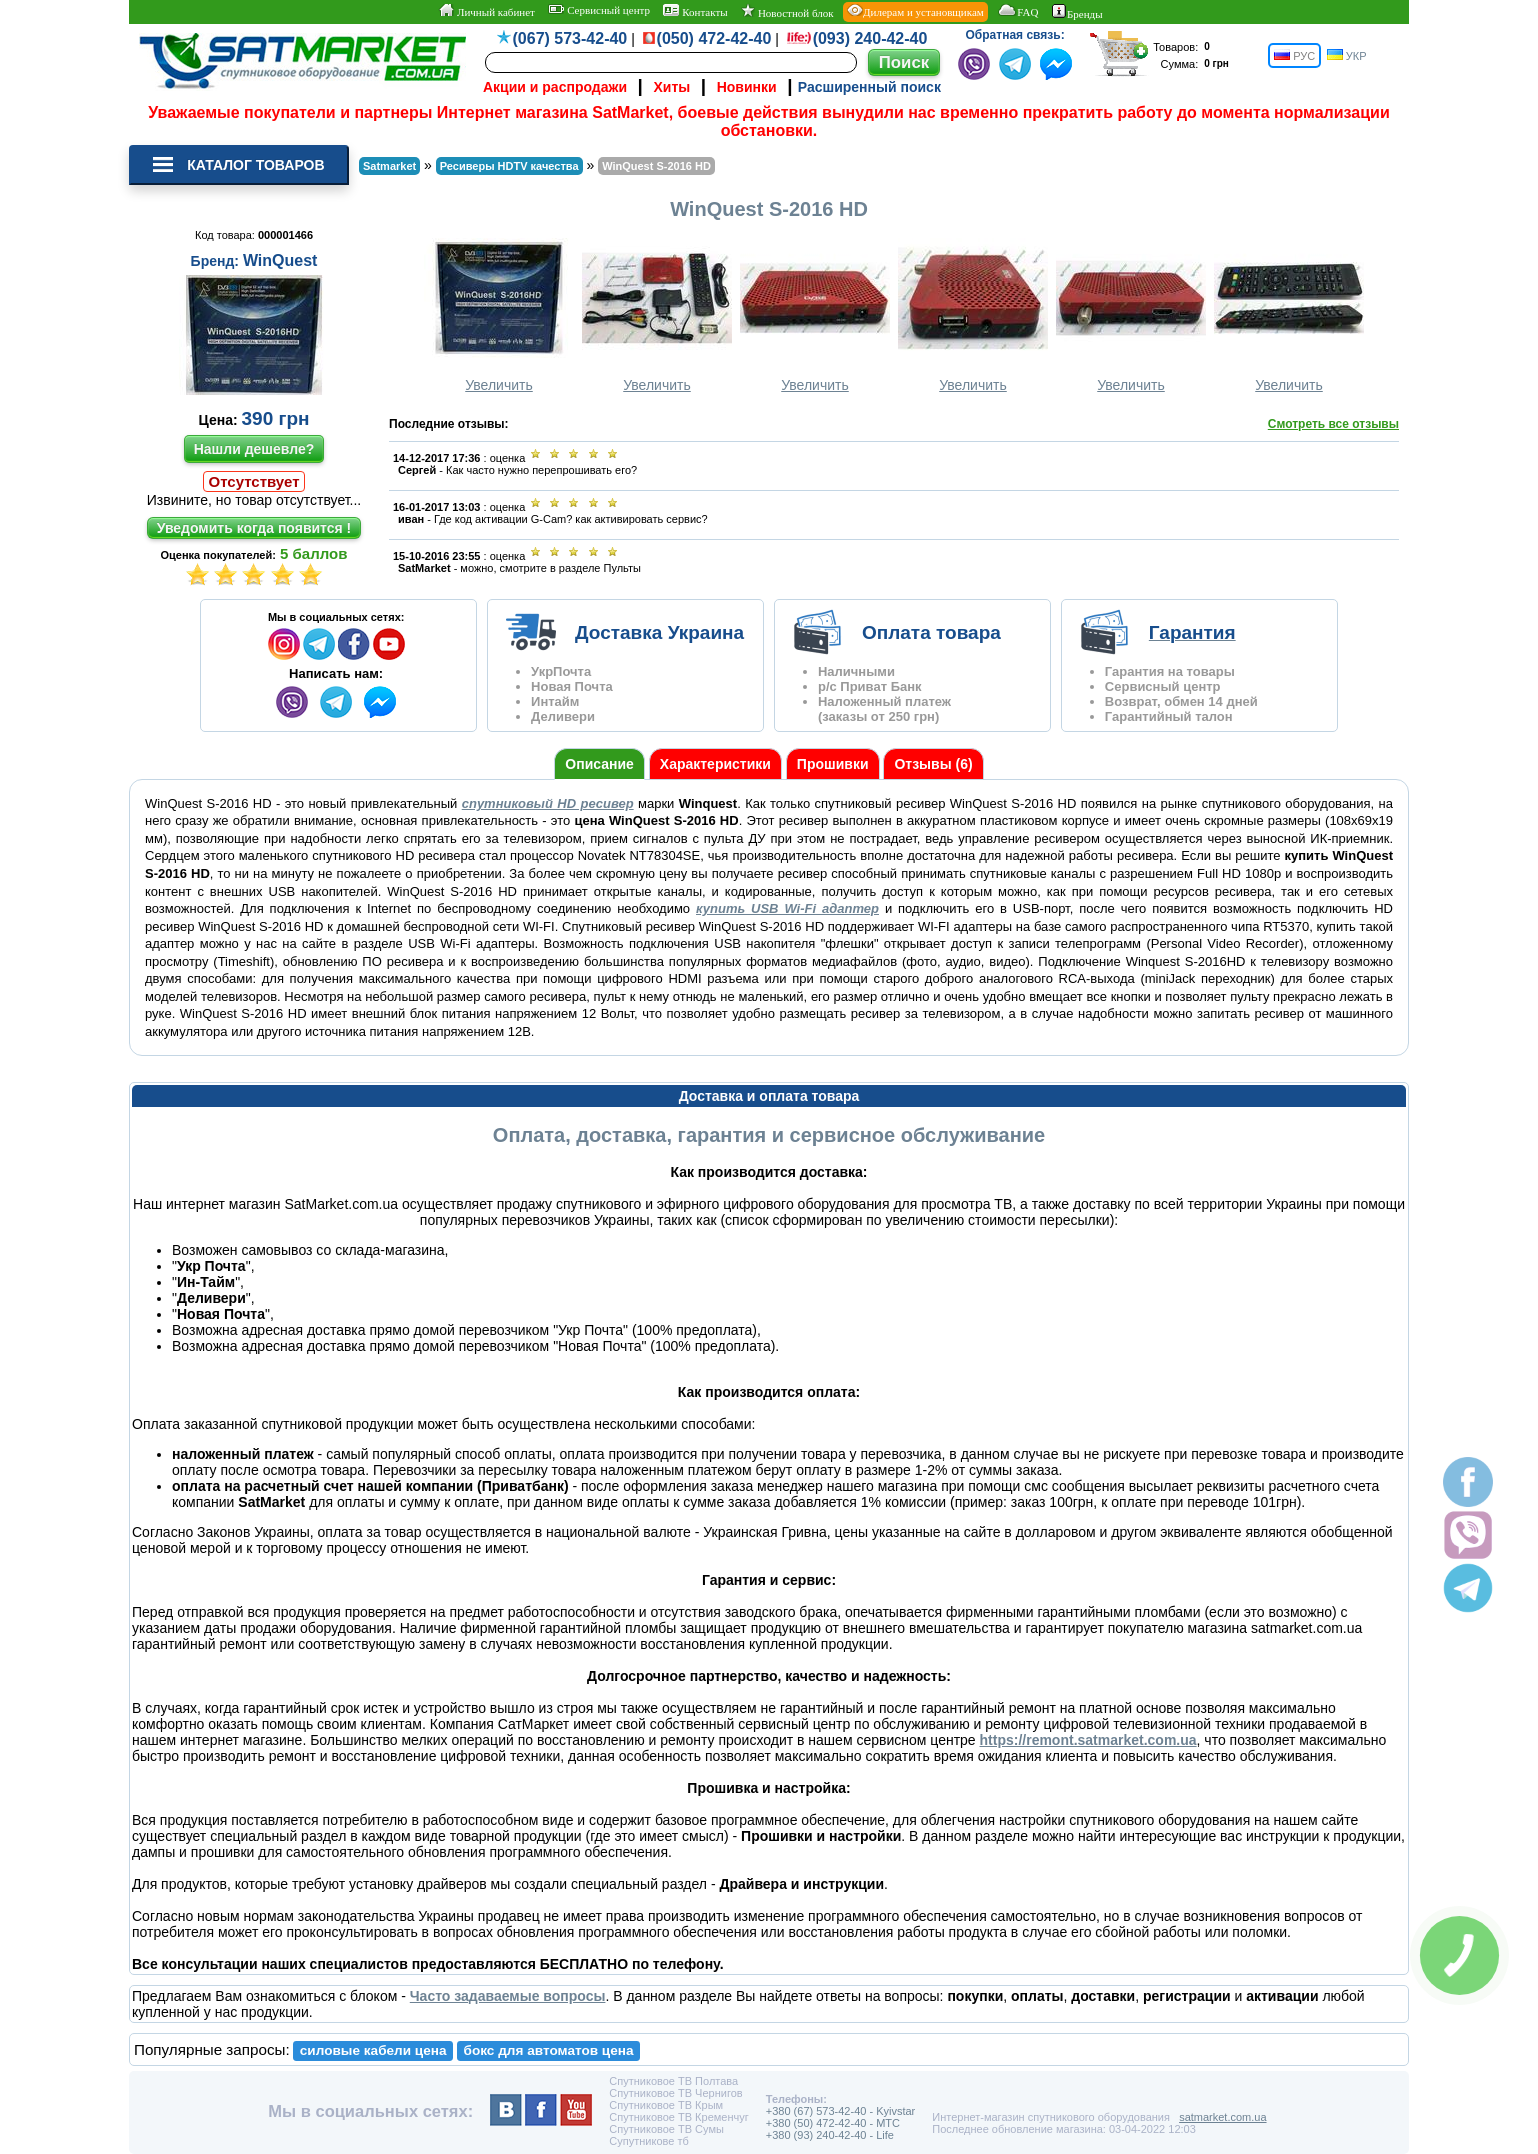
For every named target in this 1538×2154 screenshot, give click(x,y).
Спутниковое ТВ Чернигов (675, 2093)
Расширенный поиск (869, 87)
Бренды (1077, 12)
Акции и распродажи (555, 87)
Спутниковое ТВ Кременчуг (678, 2117)
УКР (1347, 55)
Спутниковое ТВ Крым (666, 2105)
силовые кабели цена (373, 2050)
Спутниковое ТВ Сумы (666, 2129)
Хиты (671, 87)
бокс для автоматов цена (549, 2050)
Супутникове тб (648, 2141)
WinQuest (280, 260)
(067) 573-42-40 (570, 38)
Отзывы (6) (933, 764)
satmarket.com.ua (1222, 2117)
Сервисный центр (599, 10)
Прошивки (833, 764)
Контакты (695, 11)
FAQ (1017, 11)
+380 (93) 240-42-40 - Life (830, 2135)
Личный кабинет (486, 11)
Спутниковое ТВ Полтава (673, 2081)
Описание (599, 764)
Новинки (747, 87)
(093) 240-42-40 (870, 38)
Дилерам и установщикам (915, 11)
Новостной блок (787, 11)
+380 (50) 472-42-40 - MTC (833, 2123)
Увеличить (499, 315)
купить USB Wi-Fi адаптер (787, 908)
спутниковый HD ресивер (548, 803)
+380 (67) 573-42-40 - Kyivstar (841, 2111)
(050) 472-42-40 (714, 38)
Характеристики (715, 764)
